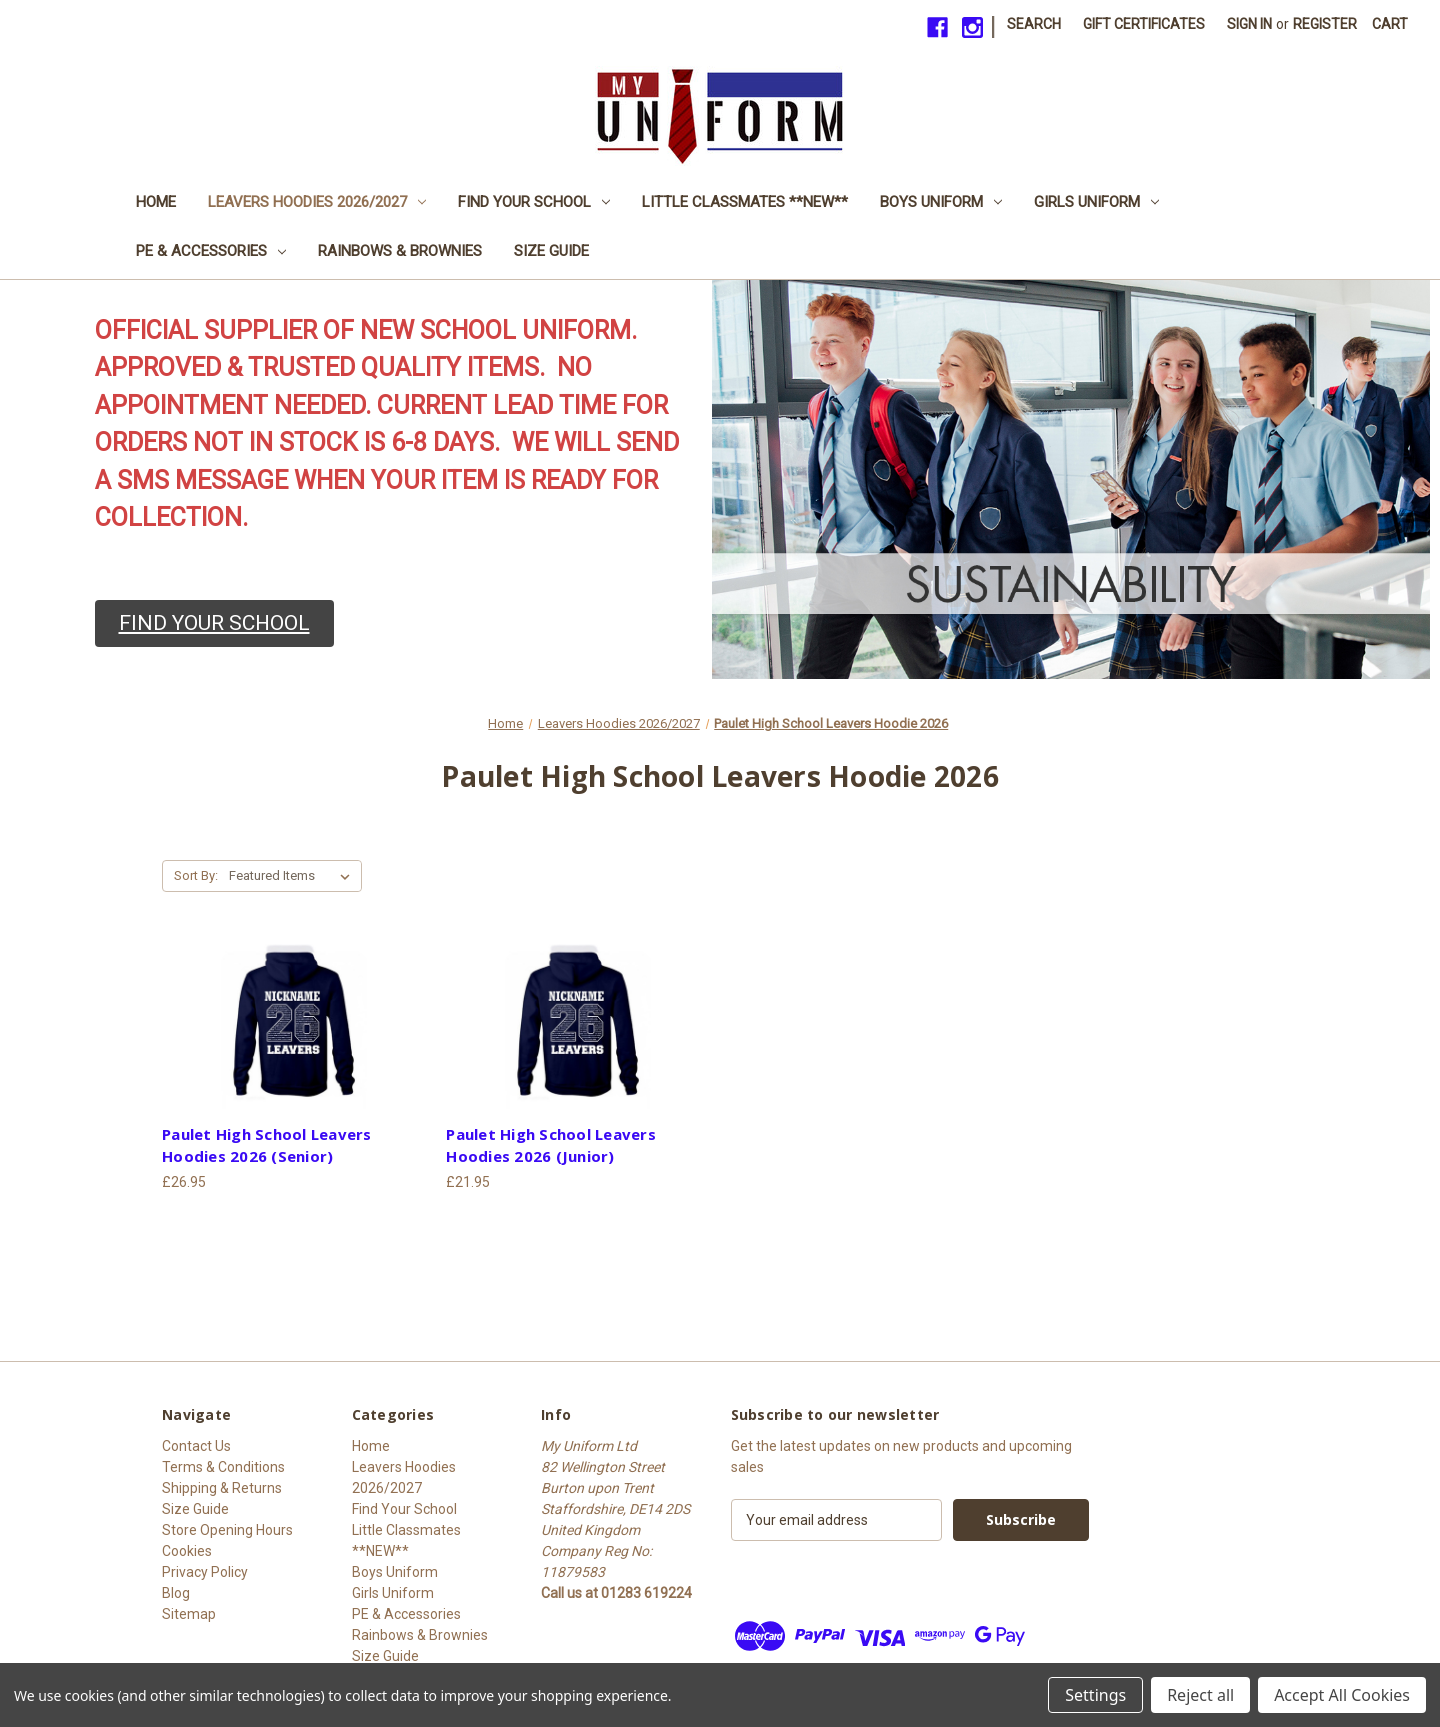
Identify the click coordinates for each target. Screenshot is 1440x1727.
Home (156, 202)
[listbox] (293, 876)
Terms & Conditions (223, 1467)
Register (1325, 24)
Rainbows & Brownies (400, 251)
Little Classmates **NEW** (745, 202)
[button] (214, 624)
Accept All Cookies (1342, 1695)
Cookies (187, 1551)
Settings (1095, 1695)
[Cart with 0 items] (1390, 24)
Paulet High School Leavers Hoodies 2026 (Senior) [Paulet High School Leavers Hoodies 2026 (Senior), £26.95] (267, 1145)
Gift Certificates (1144, 24)
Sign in (1249, 24)
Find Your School (534, 202)
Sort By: (196, 875)
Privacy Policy (205, 1572)
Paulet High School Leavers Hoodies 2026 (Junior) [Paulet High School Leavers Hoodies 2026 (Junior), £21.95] (551, 1145)
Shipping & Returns (222, 1488)
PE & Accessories (211, 251)
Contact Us (196, 1446)
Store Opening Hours (227, 1530)
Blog (176, 1593)
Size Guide (551, 251)
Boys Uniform (941, 202)
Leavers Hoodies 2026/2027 (317, 202)
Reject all (1200, 1695)
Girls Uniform (1096, 202)
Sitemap (189, 1614)
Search (1034, 24)
